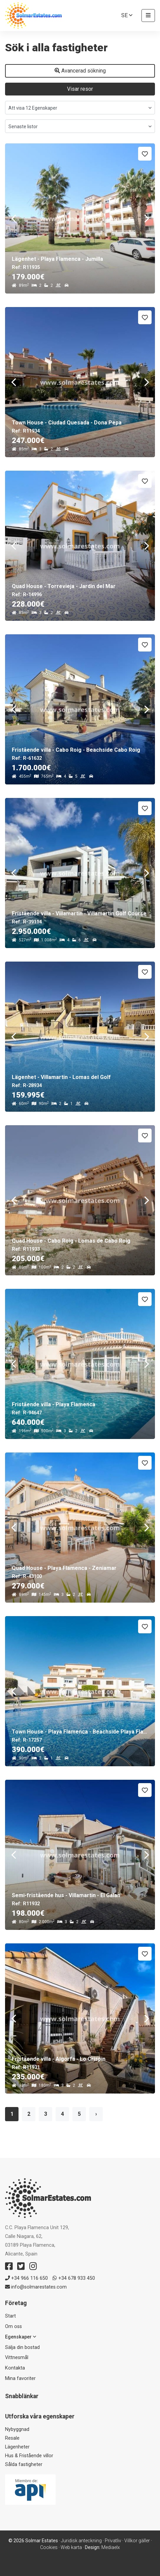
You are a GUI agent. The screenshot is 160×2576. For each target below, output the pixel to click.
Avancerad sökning (80, 70)
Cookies (49, 2547)
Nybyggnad (17, 2429)
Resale (12, 2438)
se (126, 15)
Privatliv (113, 2540)
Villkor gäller (137, 2540)
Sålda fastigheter (23, 2464)
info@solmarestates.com (36, 2287)
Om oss (13, 2326)
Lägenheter (17, 2447)
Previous (13, 218)
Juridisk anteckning (81, 2540)
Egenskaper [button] (20, 2337)
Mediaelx (110, 2547)
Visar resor (80, 89)
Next (146, 218)
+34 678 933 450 (74, 2278)
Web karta (71, 2547)
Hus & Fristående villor (29, 2456)
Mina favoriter (20, 2378)
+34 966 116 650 (26, 2278)
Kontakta (15, 2368)
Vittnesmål (16, 2357)
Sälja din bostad (22, 2347)
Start (10, 2316)
